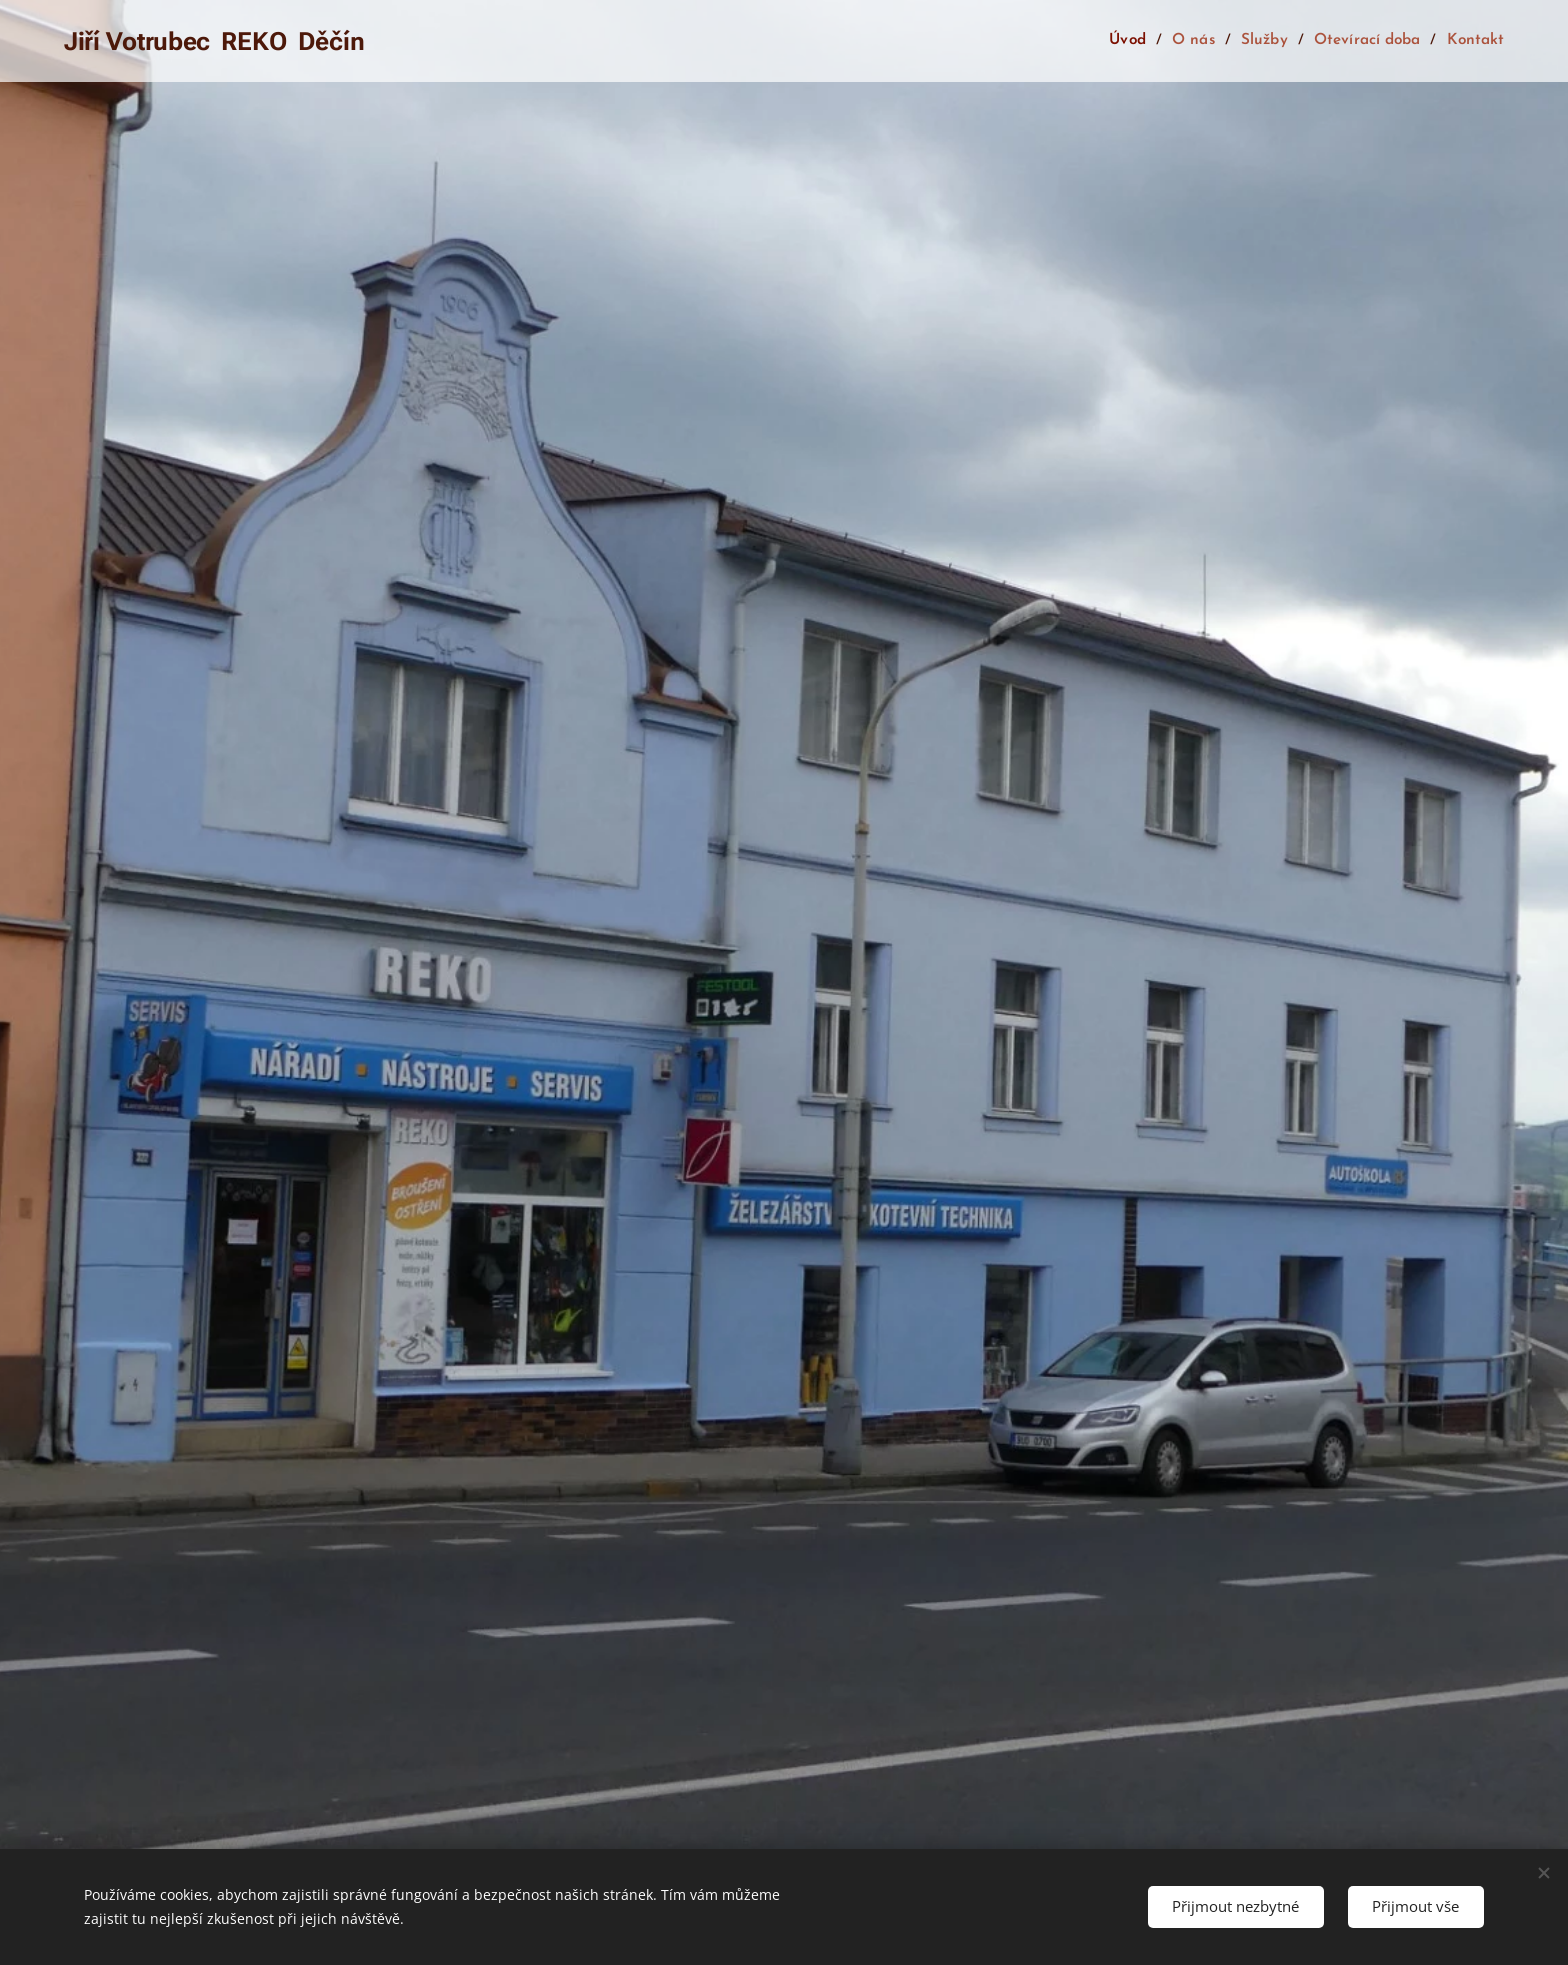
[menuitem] (1137, 41)
